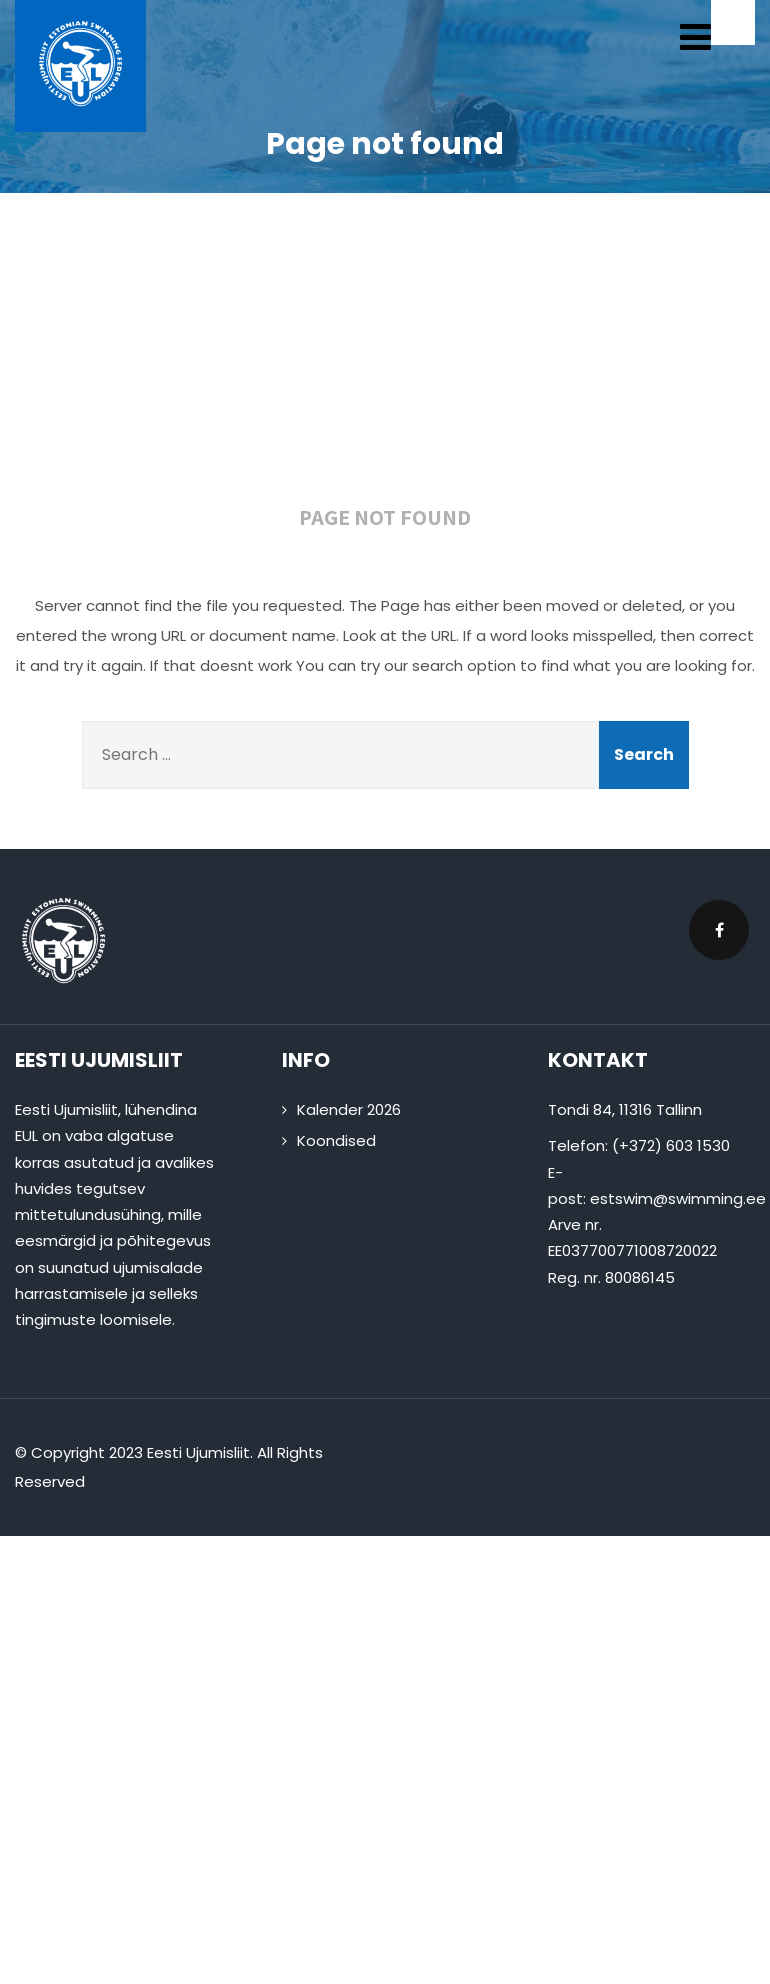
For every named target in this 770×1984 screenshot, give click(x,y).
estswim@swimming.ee (678, 1198)
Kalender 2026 (349, 1109)
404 (385, 363)
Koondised (336, 1140)
